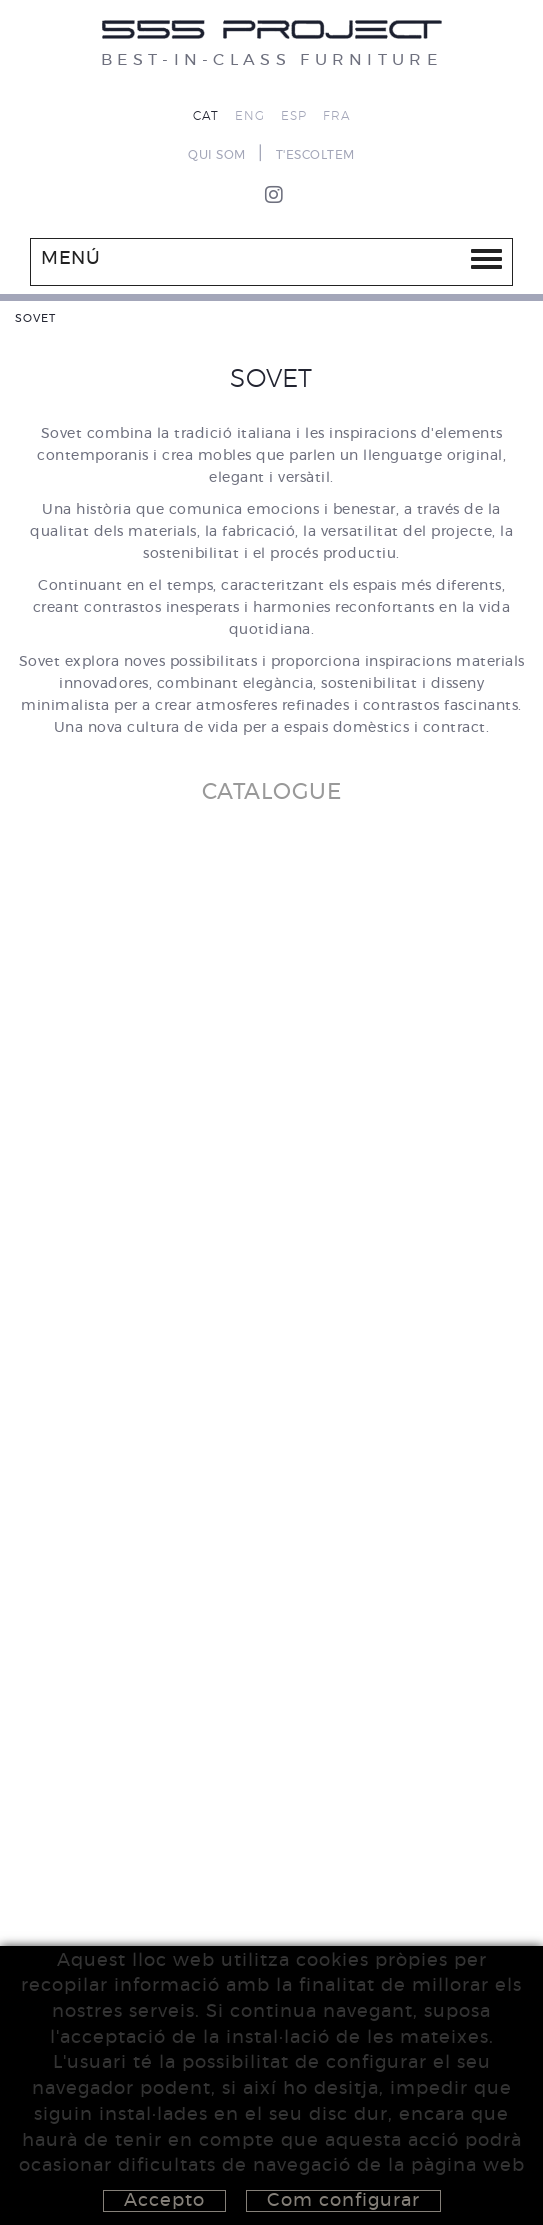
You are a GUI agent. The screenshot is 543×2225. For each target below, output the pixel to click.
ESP (294, 116)
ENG (250, 116)
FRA (337, 116)
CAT (206, 116)
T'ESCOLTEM (315, 155)
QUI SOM (217, 155)
